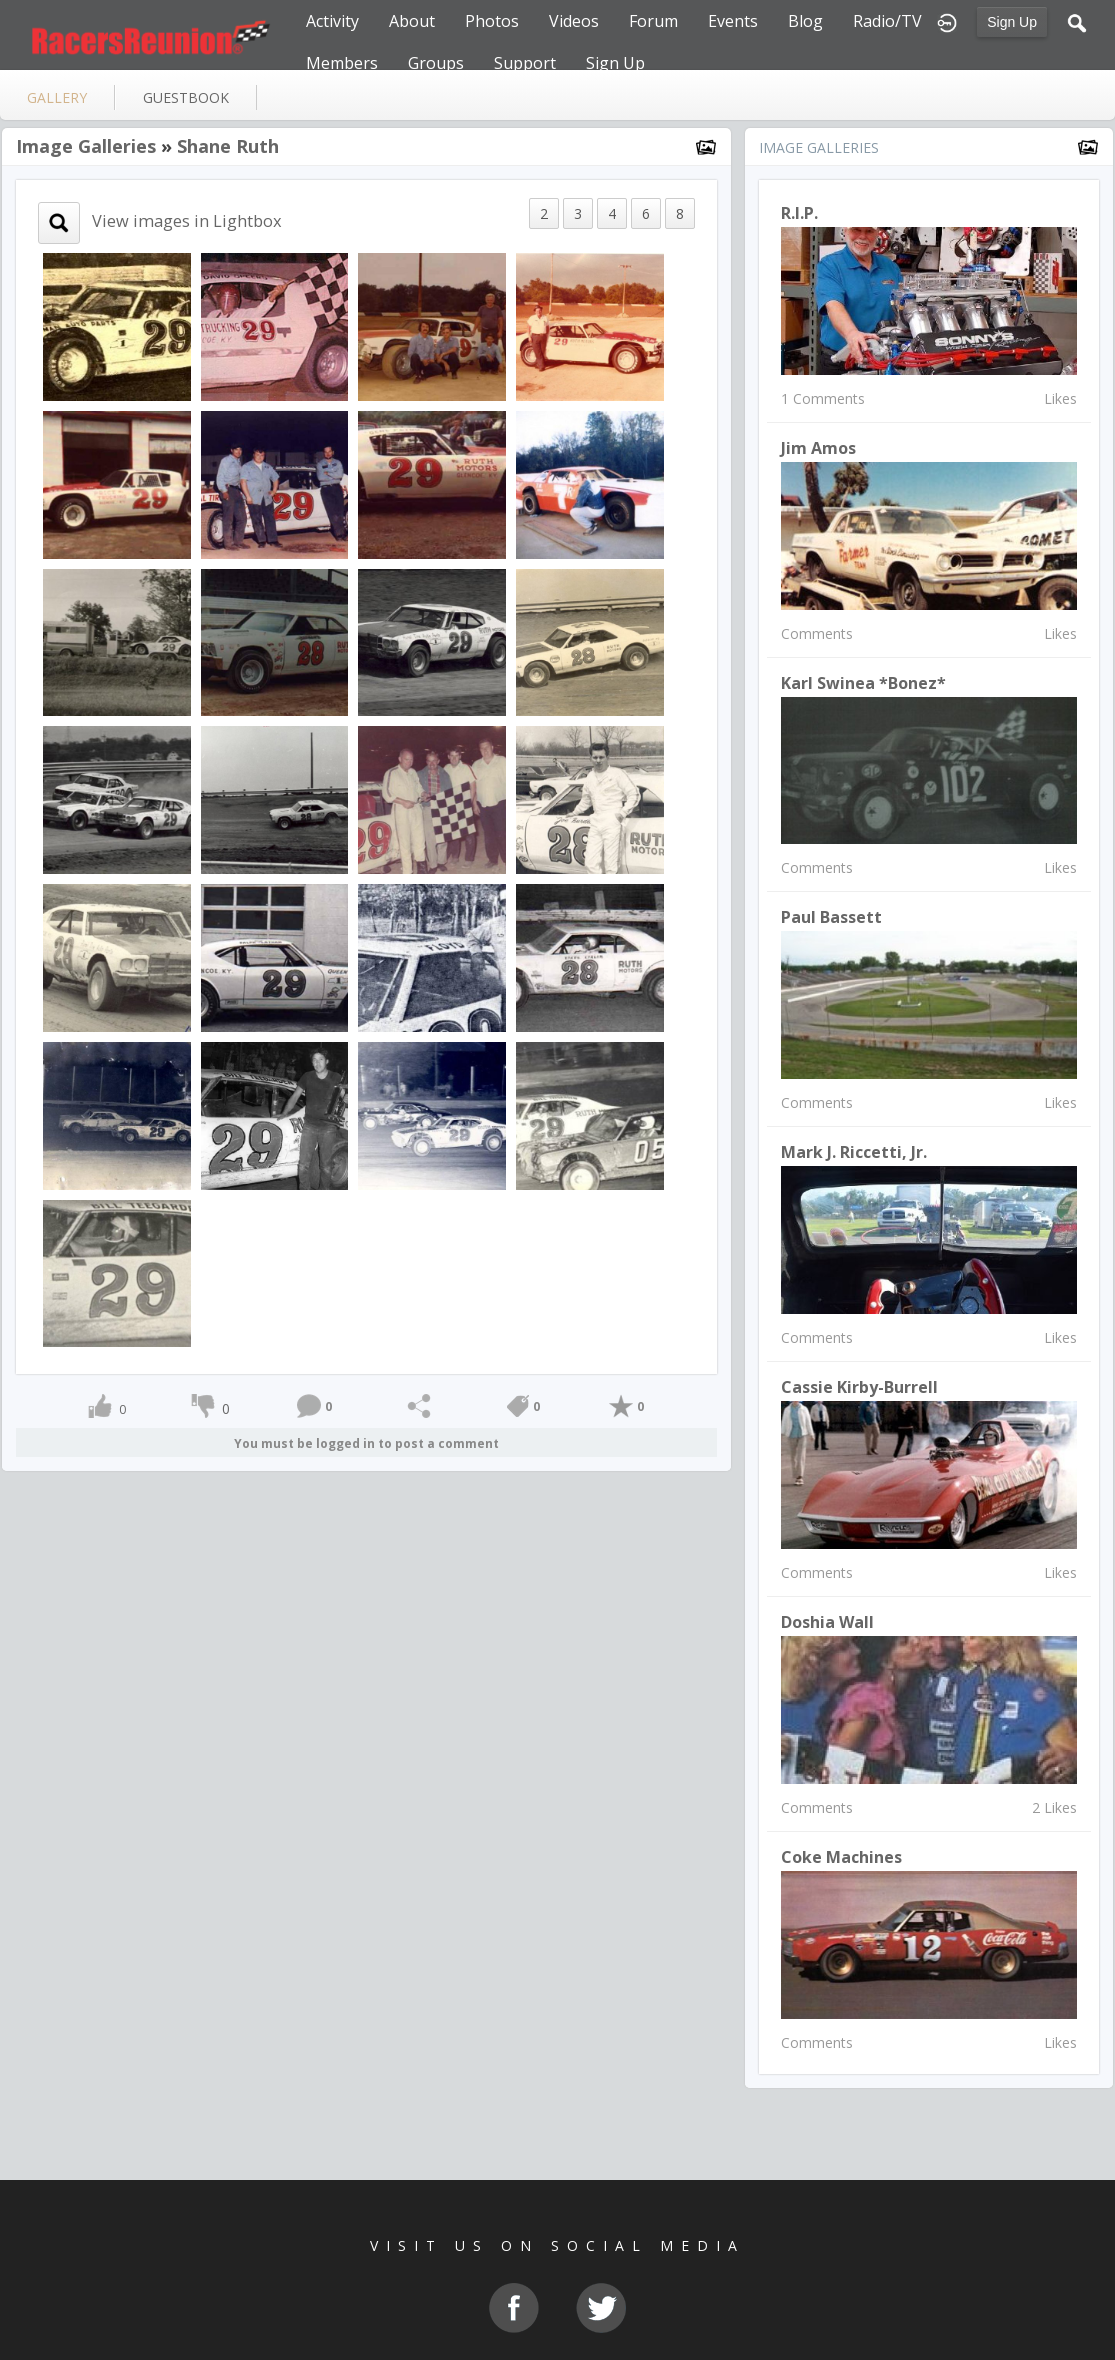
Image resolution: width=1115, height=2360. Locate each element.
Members (342, 63)
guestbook (186, 97)
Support (525, 63)
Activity (332, 21)
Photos (492, 21)
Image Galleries (86, 146)
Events (733, 21)
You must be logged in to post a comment (366, 1443)
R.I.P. (799, 213)
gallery (57, 97)
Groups (436, 63)
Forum (653, 21)
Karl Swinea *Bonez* (863, 683)
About (412, 21)
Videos (574, 21)
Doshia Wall (827, 1622)
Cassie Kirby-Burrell (859, 1387)
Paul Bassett (831, 917)
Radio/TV (887, 21)
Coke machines (841, 1857)
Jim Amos (818, 448)
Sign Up (1012, 22)
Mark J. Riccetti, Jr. (854, 1152)
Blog (805, 21)
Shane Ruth (228, 146)
